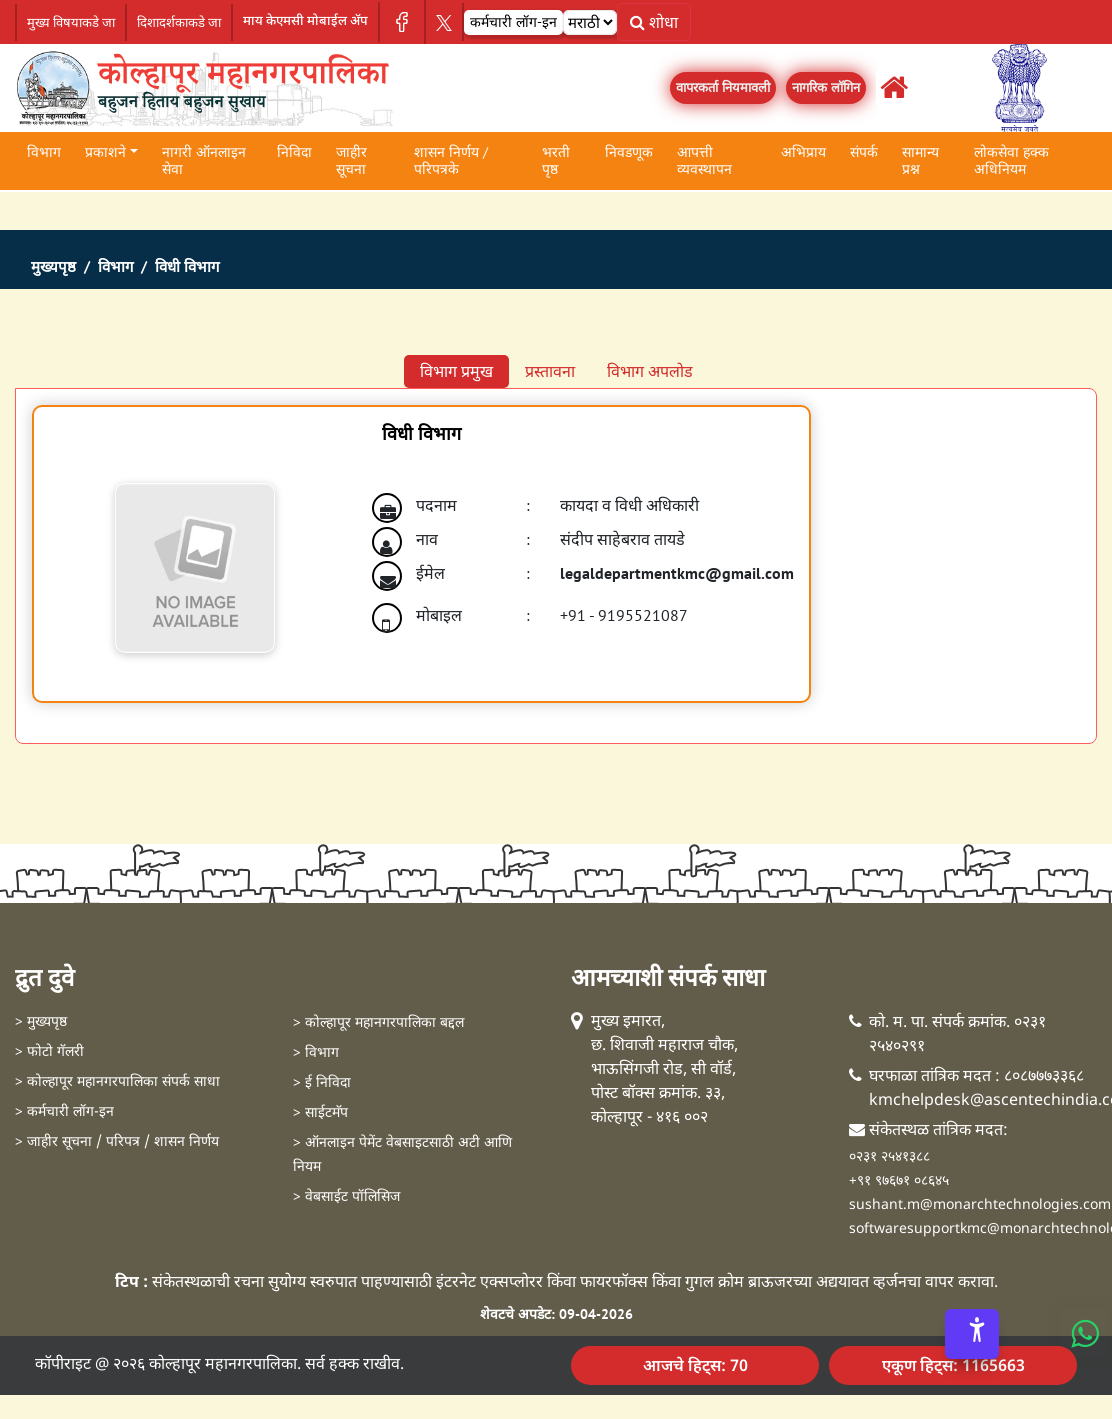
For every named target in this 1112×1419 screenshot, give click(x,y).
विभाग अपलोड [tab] (650, 371)
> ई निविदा (322, 1083)
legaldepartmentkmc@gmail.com (677, 573)
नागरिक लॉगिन (826, 87)
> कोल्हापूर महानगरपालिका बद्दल (378, 1023)
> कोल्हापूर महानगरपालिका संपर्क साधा (117, 1082)
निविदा (294, 152)
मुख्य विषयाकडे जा (71, 22)
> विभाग (316, 1053)
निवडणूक (629, 152)
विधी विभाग (187, 267)
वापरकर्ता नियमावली (723, 87)
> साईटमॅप (320, 1113)
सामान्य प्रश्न (920, 160)
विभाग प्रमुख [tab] (456, 371)
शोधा (654, 22)
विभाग (44, 152)
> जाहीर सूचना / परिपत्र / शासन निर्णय (117, 1142)
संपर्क (864, 152)
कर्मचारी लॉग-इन (513, 22)
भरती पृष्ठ (556, 160)
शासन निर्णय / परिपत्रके (451, 160)
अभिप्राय (803, 152)
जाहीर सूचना (351, 160)
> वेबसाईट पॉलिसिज (346, 1197)
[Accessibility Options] (972, 1334)
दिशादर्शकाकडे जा (179, 22)
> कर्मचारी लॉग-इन (64, 1112)
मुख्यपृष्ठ (53, 267)
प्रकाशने (105, 152)
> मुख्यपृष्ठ (41, 1022)
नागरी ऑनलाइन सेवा (204, 160)
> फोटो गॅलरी (49, 1052)
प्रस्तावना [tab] (550, 371)
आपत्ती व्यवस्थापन (704, 160)
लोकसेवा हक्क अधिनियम (1011, 160)
